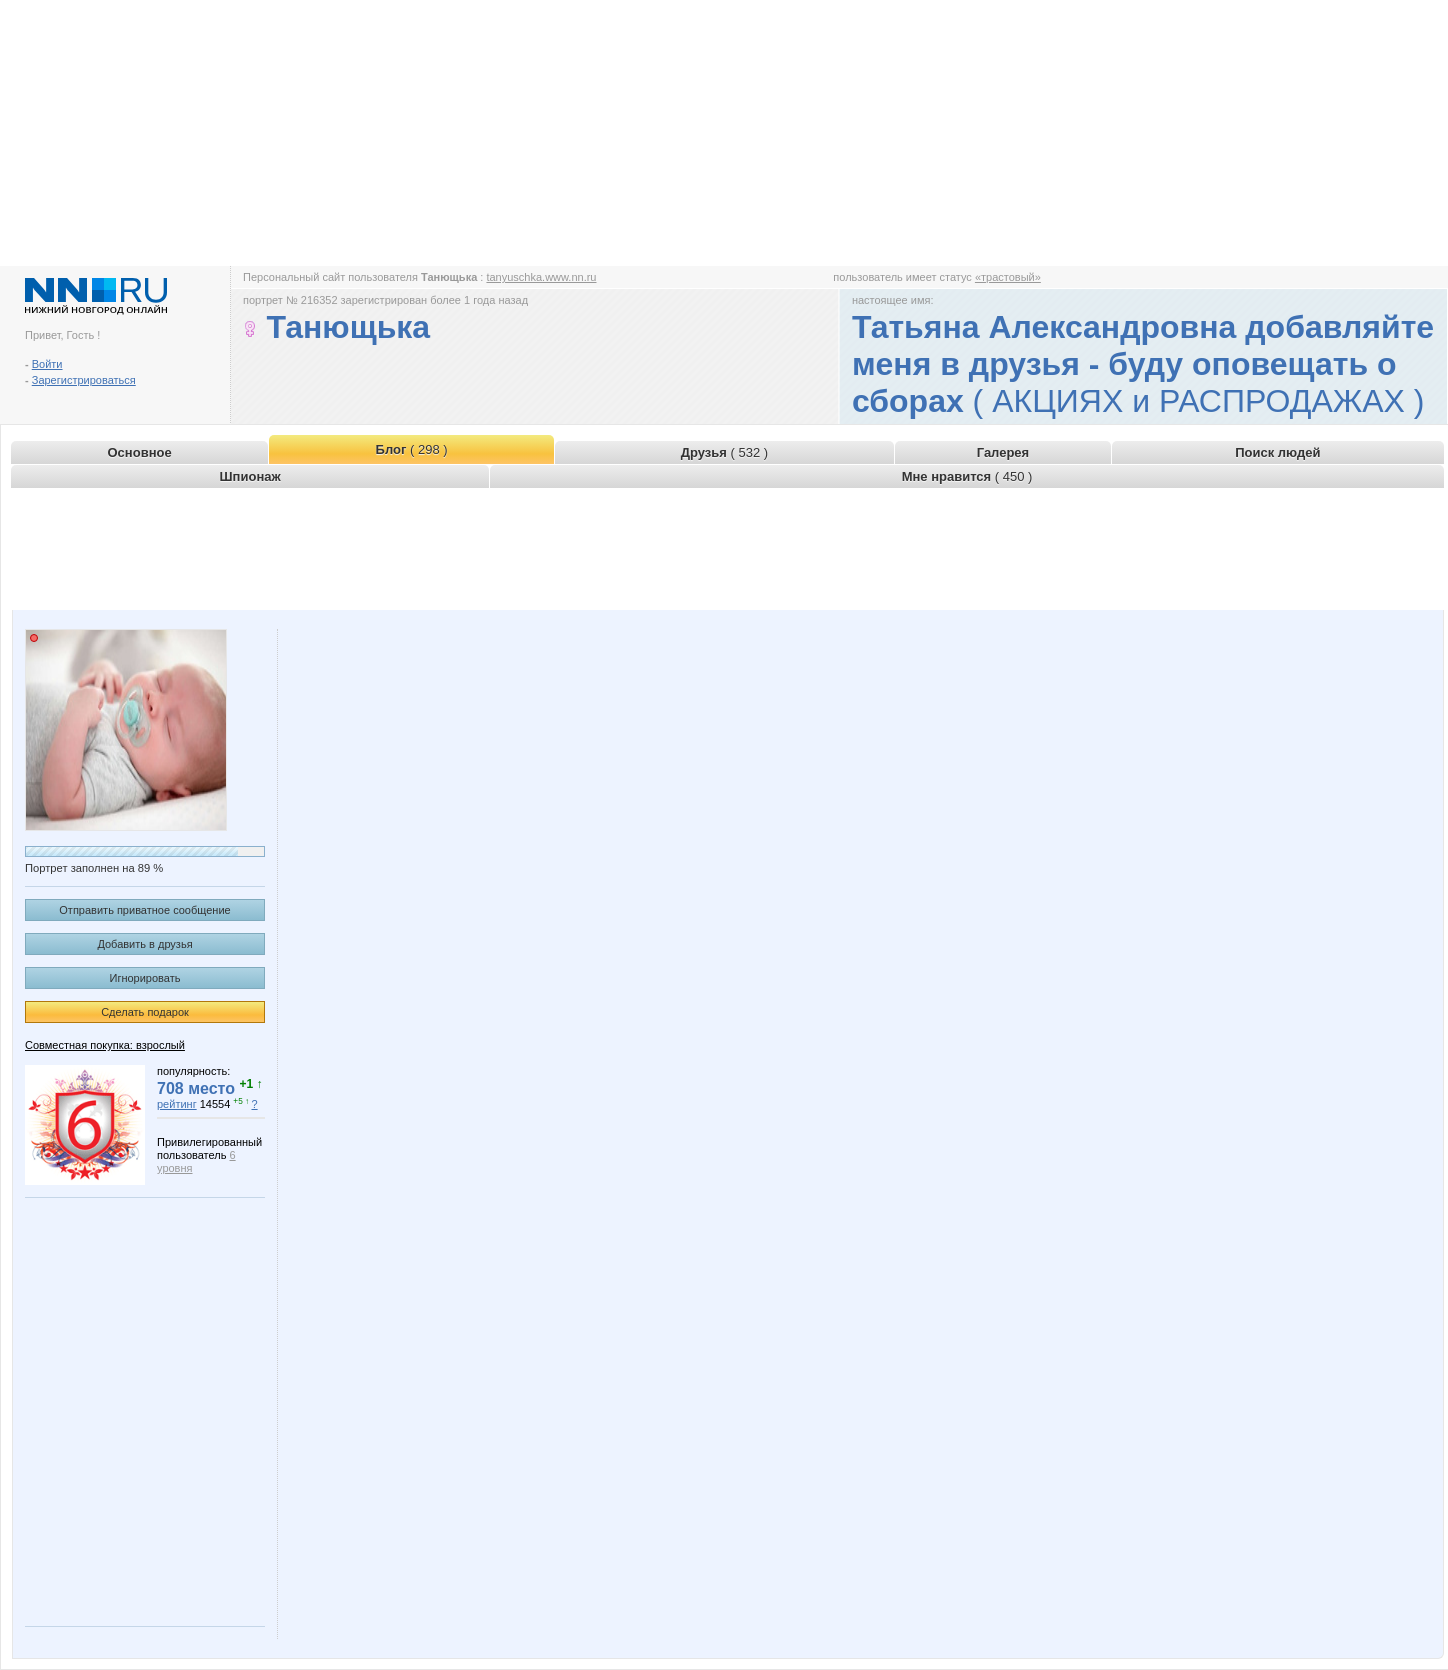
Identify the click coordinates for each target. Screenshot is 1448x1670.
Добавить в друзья (144, 944)
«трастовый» (1008, 277)
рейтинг (177, 1104)
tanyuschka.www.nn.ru (541, 277)
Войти (47, 364)
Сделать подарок (145, 1012)
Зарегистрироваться (84, 380)
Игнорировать (145, 978)
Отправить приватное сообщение (144, 910)
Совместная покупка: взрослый (105, 1045)
